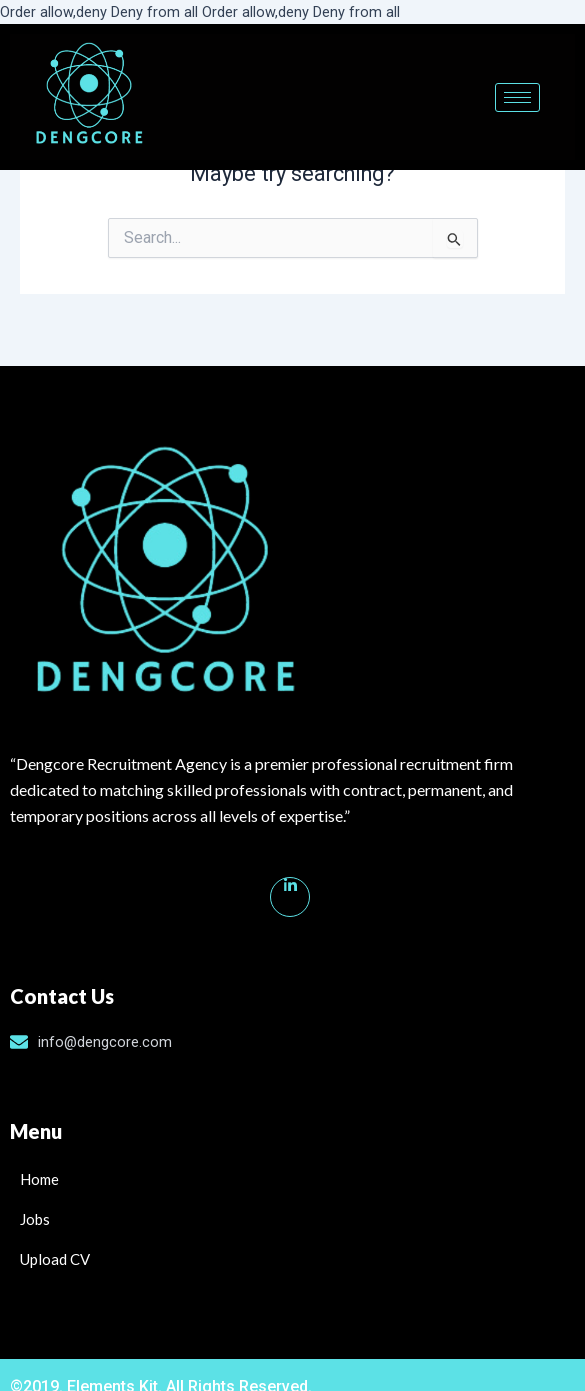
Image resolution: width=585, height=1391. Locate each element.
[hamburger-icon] (517, 97)
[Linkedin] (290, 897)
